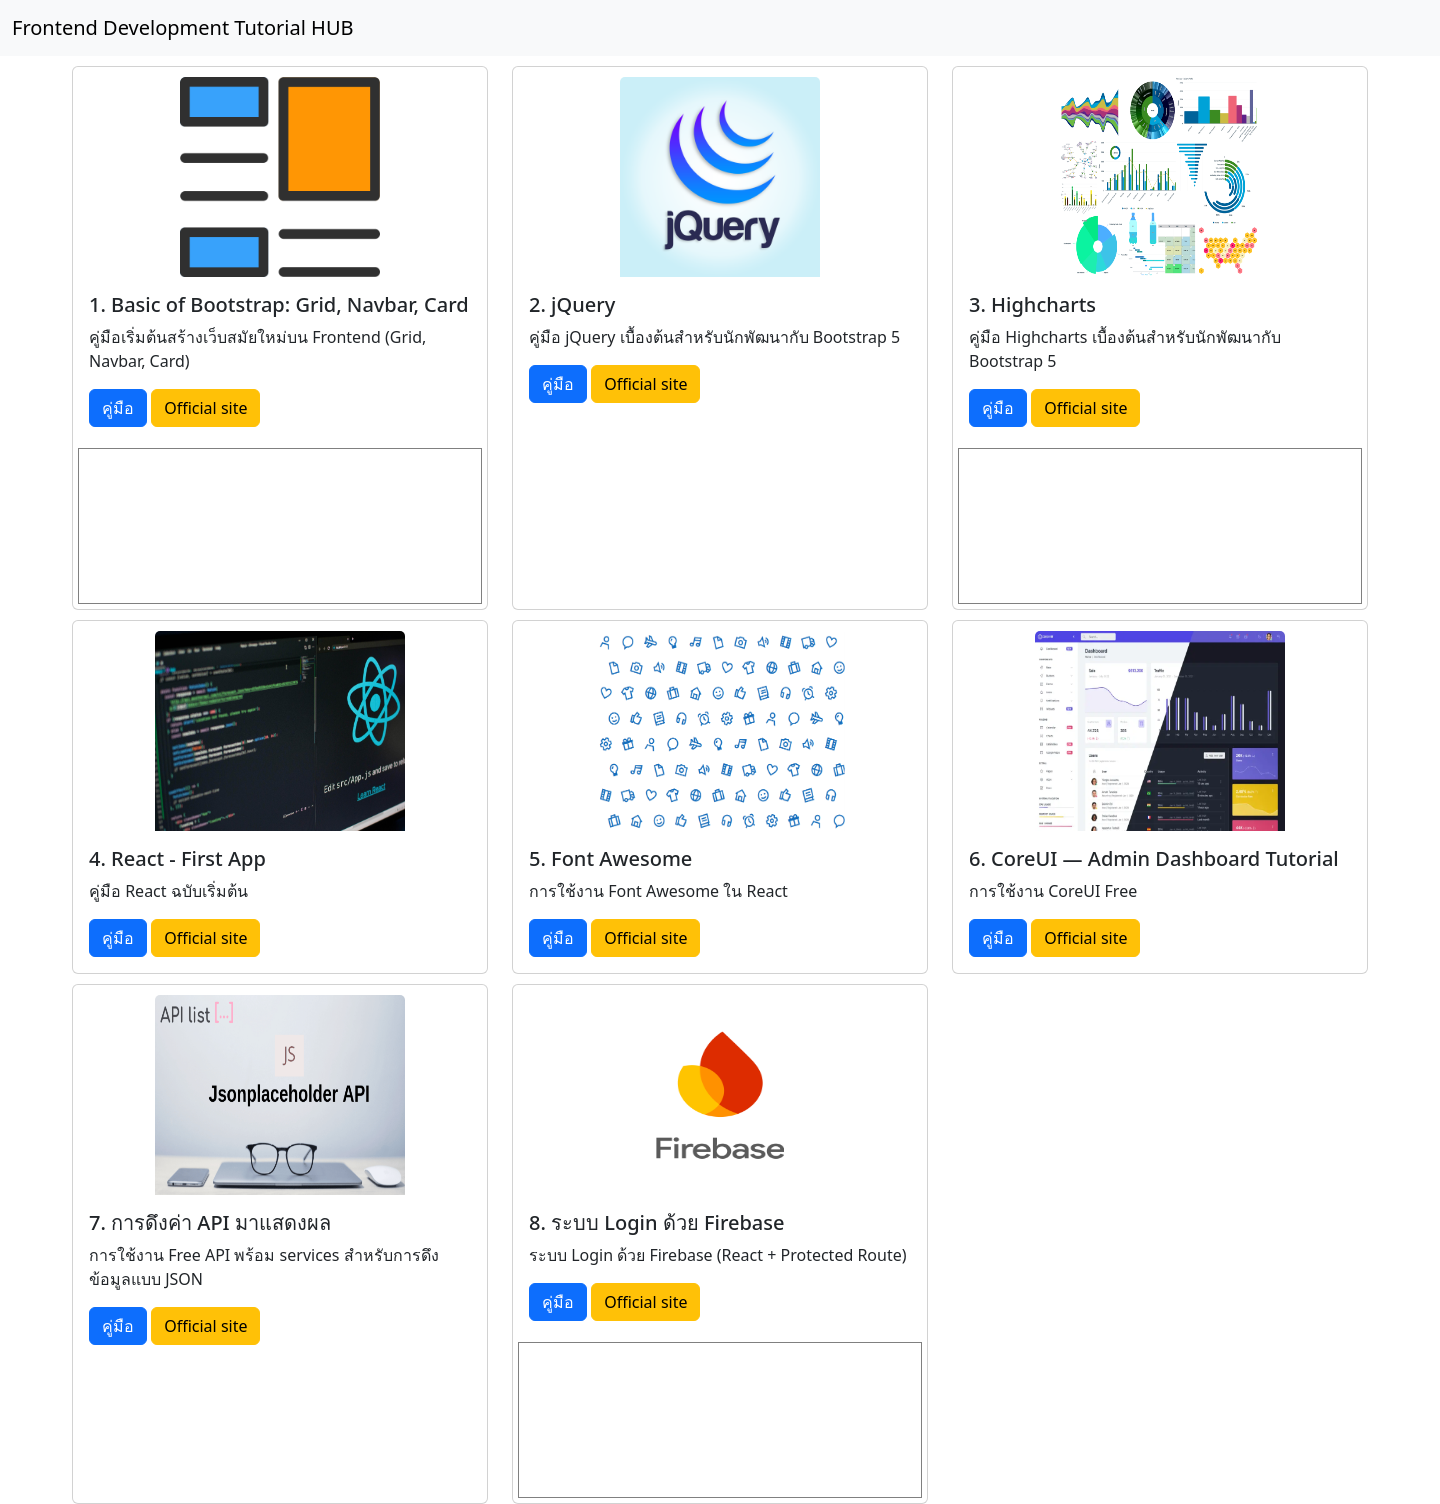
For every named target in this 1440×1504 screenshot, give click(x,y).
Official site (205, 408)
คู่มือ (118, 408)
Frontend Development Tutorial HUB (183, 27)
